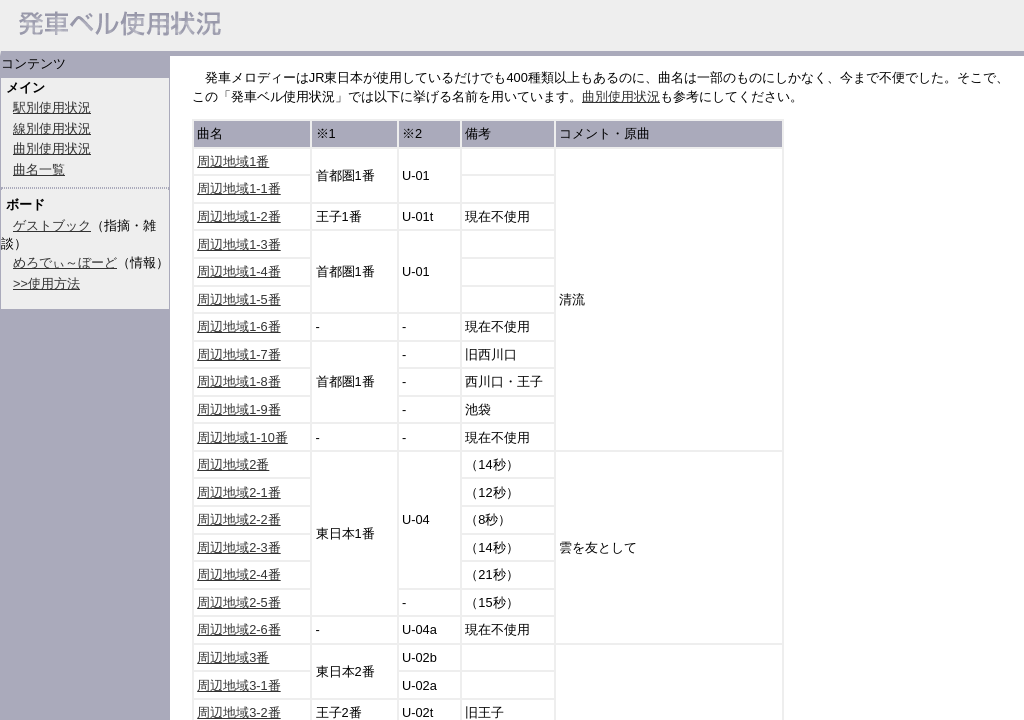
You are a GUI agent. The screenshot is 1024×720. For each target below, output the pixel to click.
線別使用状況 (52, 128)
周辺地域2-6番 (239, 629)
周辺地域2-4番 (239, 574)
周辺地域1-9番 (239, 409)
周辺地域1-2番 (239, 216)
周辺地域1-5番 (239, 299)
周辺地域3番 (233, 657)
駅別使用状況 (52, 107)
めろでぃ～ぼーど (65, 262)
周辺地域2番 (233, 464)
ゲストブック (52, 225)
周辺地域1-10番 (242, 437)
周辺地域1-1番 (239, 188)
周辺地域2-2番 (239, 519)
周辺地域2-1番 (239, 492)
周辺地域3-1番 (239, 685)
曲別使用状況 (52, 148)
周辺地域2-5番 (239, 602)
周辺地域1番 (233, 161)
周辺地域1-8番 (239, 381)
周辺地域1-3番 (239, 244)
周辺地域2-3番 (239, 547)
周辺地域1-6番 (239, 326)
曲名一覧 (39, 169)
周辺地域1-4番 (239, 271)
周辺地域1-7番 (239, 354)
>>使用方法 (46, 283)
